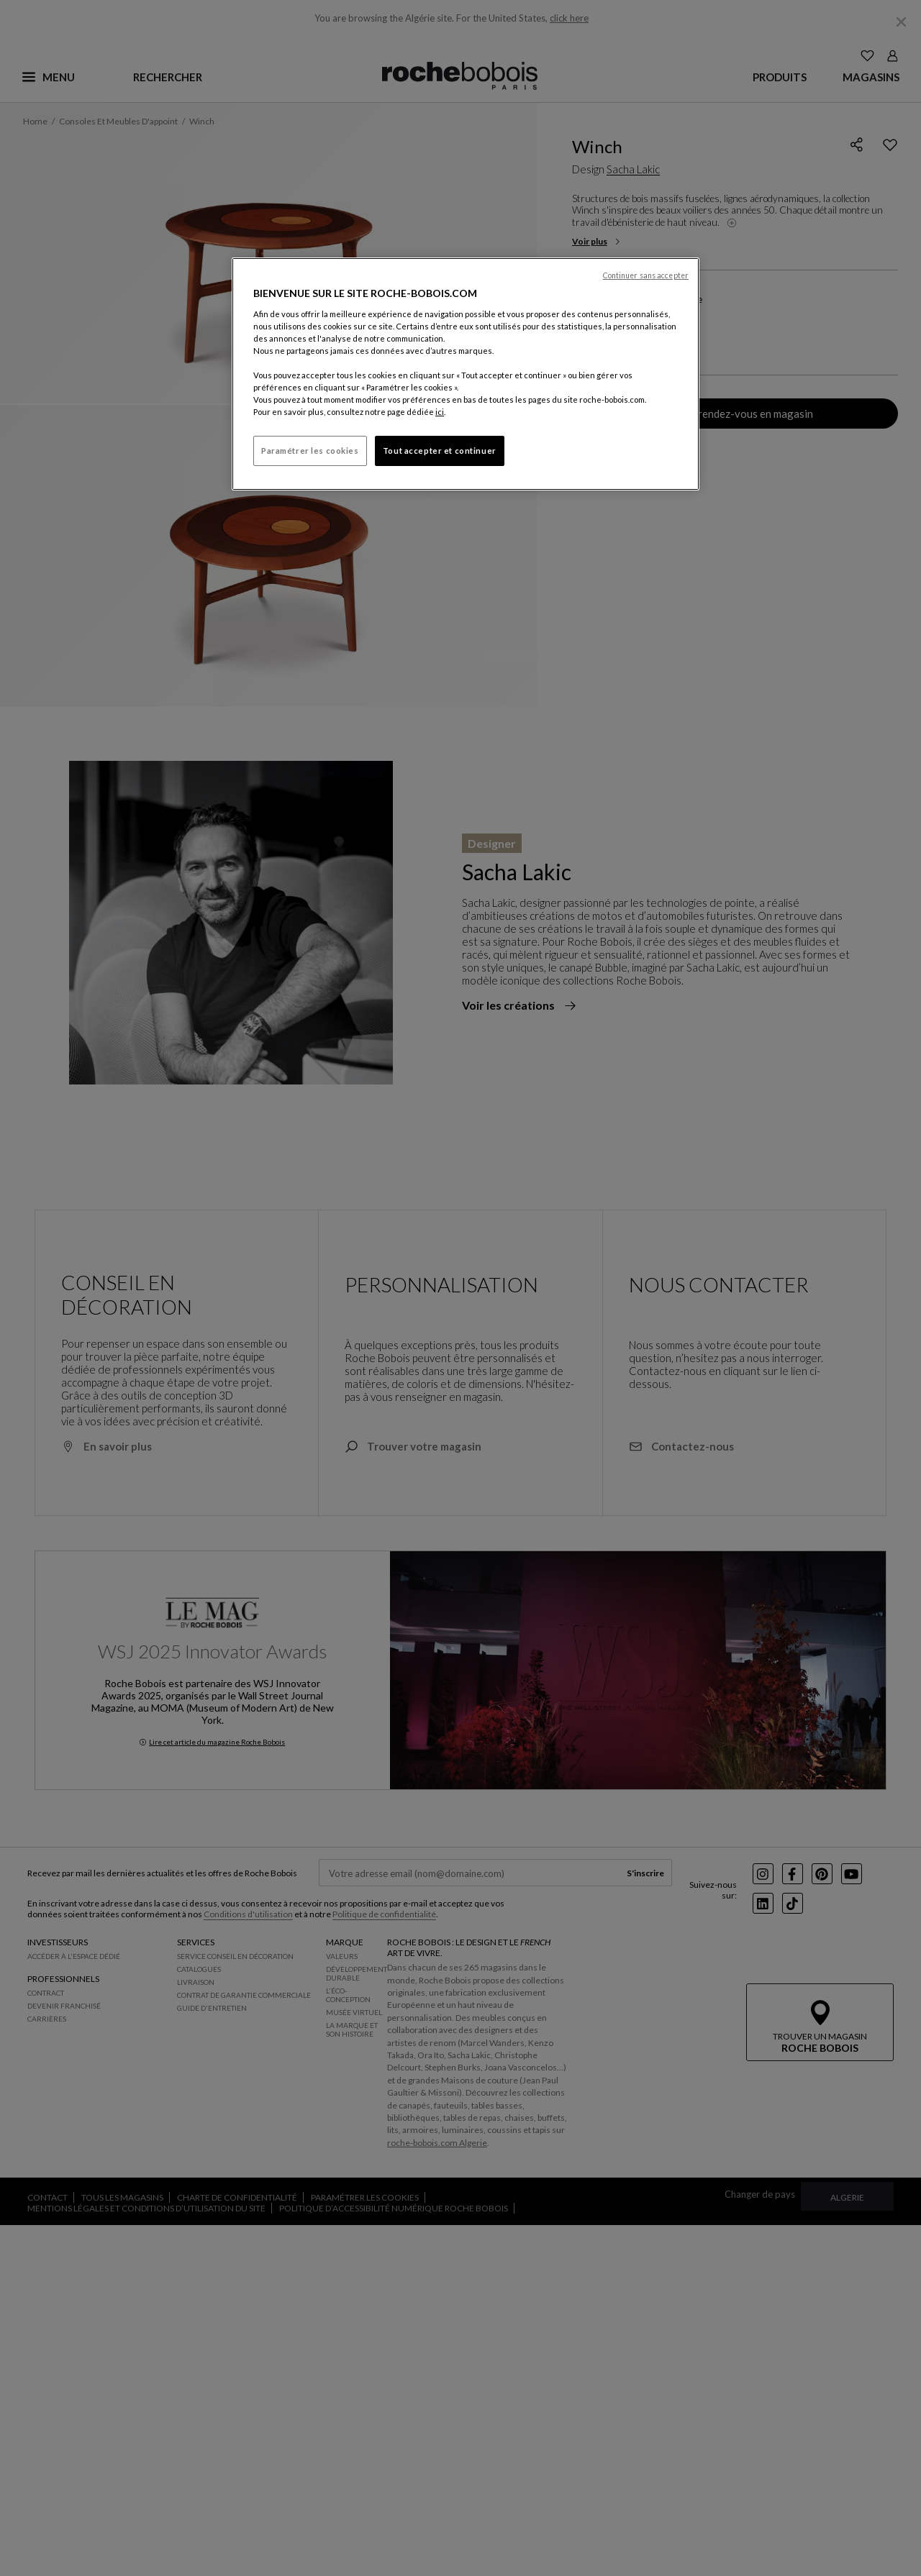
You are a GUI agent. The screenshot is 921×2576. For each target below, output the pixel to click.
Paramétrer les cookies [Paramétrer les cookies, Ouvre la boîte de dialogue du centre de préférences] (310, 450)
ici (439, 411)
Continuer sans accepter (646, 275)
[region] (465, 373)
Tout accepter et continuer (439, 450)
